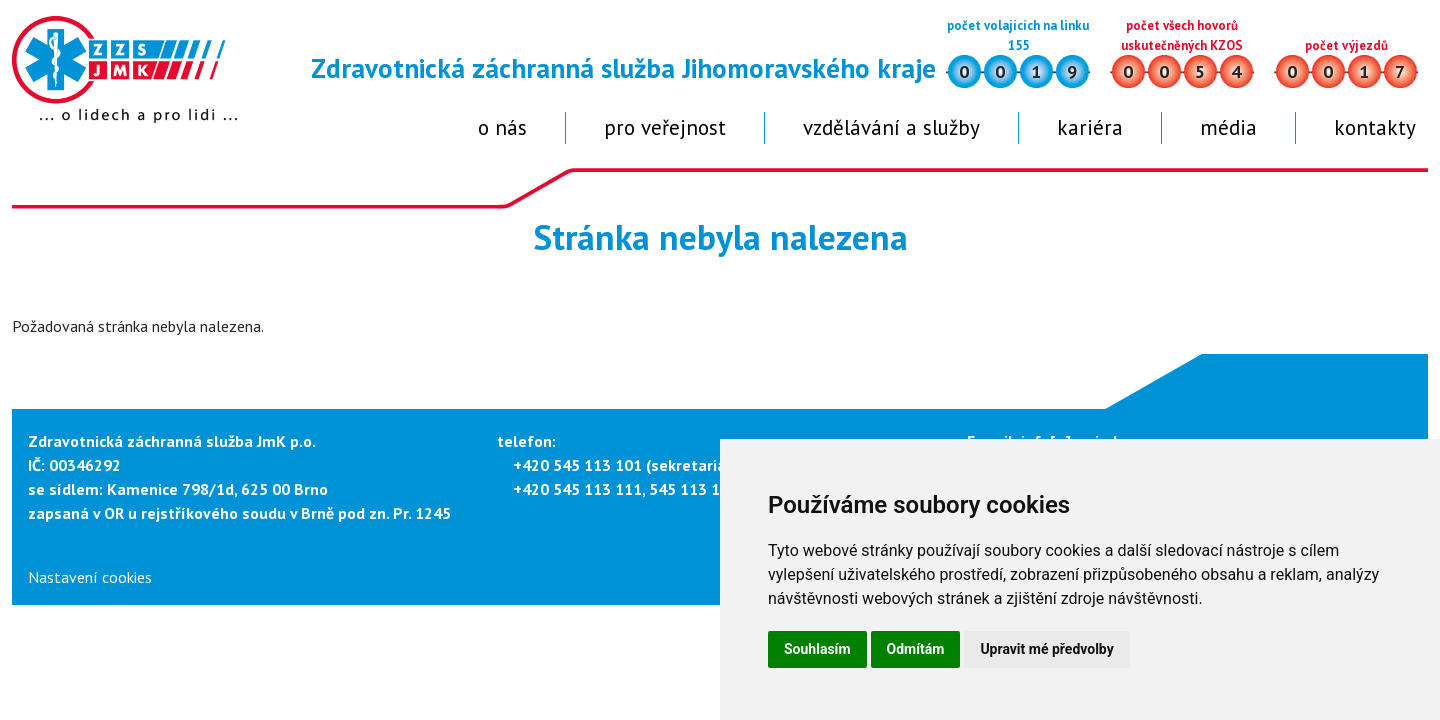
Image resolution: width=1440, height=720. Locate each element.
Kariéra (1090, 127)
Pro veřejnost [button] (665, 127)
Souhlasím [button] (817, 649)
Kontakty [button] (1375, 127)
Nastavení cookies (90, 577)
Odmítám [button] (916, 649)
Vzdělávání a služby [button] (891, 127)
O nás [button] (502, 127)
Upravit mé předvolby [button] (1046, 649)
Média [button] (1228, 127)
